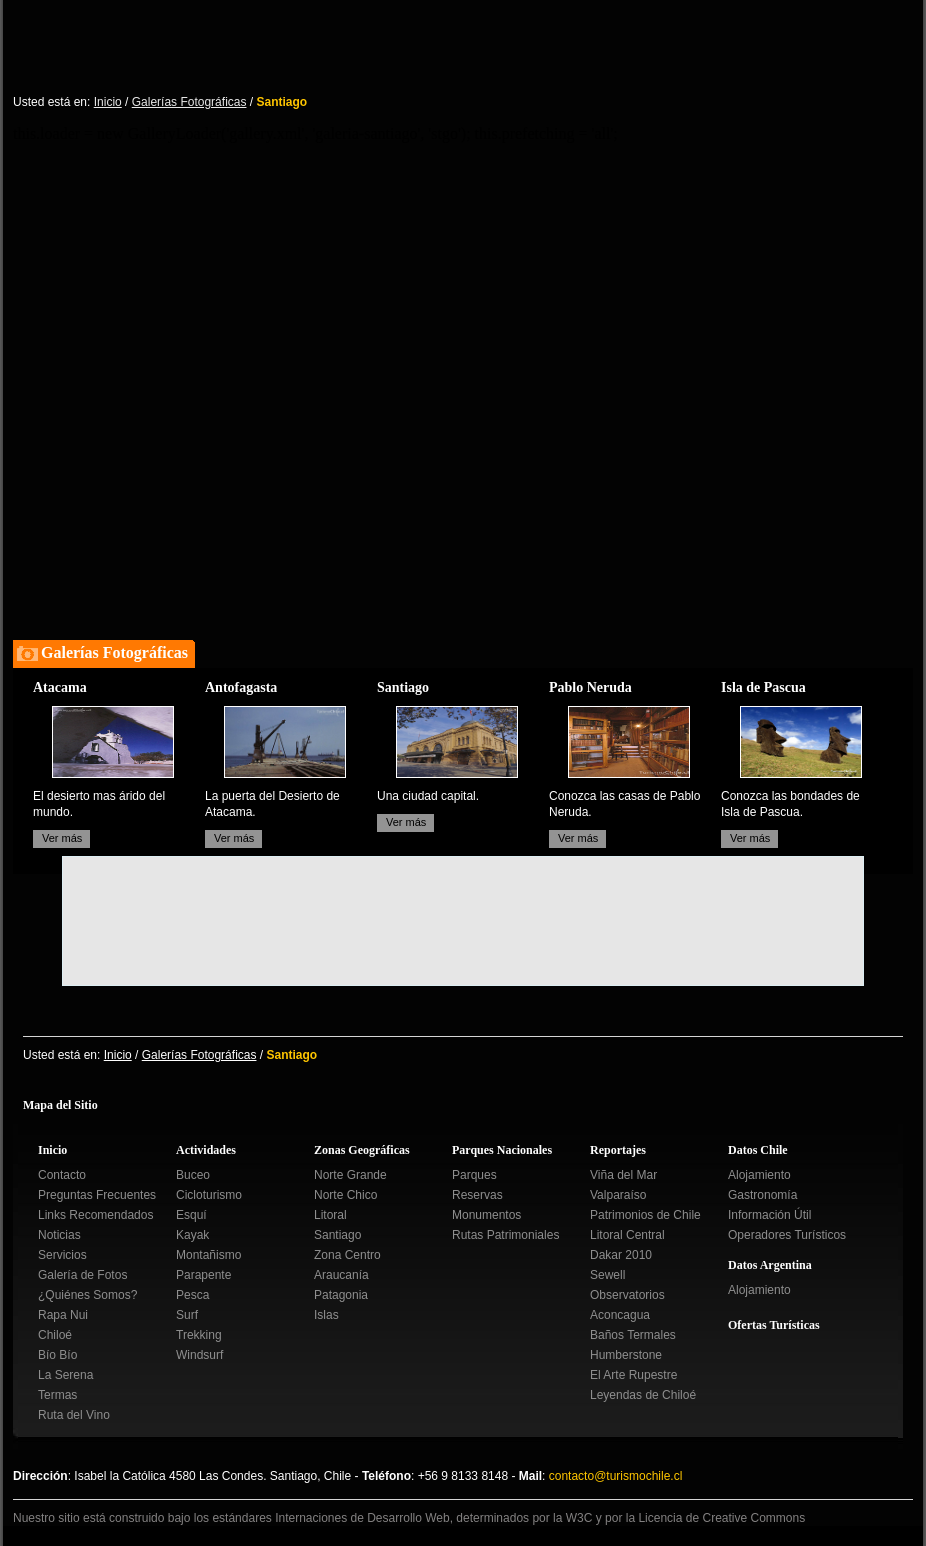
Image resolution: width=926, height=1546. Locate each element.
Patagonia (341, 1295)
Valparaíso (618, 1195)
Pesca (192, 1295)
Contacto (62, 1175)
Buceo (193, 1175)
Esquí (191, 1215)
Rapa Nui (63, 1315)
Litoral (330, 1215)
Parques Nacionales (502, 1150)
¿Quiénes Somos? (87, 1295)
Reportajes (618, 1150)
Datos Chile (758, 1150)
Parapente (203, 1275)
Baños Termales (633, 1335)
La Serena (65, 1375)
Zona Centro (347, 1255)
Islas (326, 1315)
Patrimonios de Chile (645, 1215)
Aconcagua (620, 1315)
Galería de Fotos (82, 1275)
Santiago (337, 1235)
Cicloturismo (209, 1195)
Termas (57, 1395)
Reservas (477, 1195)
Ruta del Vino (74, 1415)
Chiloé (55, 1335)
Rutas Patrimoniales (505, 1235)
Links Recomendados (95, 1215)
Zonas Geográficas (362, 1150)
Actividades (206, 1150)
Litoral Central (627, 1235)
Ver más (62, 838)
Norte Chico (345, 1195)
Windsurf (199, 1355)
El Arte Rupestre (633, 1375)
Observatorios (627, 1295)
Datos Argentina (770, 1265)
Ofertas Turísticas (774, 1325)
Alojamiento (759, 1175)
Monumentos (486, 1215)
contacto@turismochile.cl (616, 1476)
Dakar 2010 (621, 1255)
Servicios (62, 1255)
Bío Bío (57, 1355)
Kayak (192, 1235)
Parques (474, 1175)
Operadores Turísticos (787, 1235)
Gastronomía (762, 1195)
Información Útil (769, 1215)
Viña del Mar (623, 1175)
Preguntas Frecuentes (97, 1195)
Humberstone (626, 1355)
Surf (187, 1315)
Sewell (607, 1275)
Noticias (59, 1235)
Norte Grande (350, 1175)
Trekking (199, 1335)
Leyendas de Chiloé (643, 1395)
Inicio (108, 102)
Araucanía (341, 1275)
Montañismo (208, 1255)
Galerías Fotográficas (189, 102)
